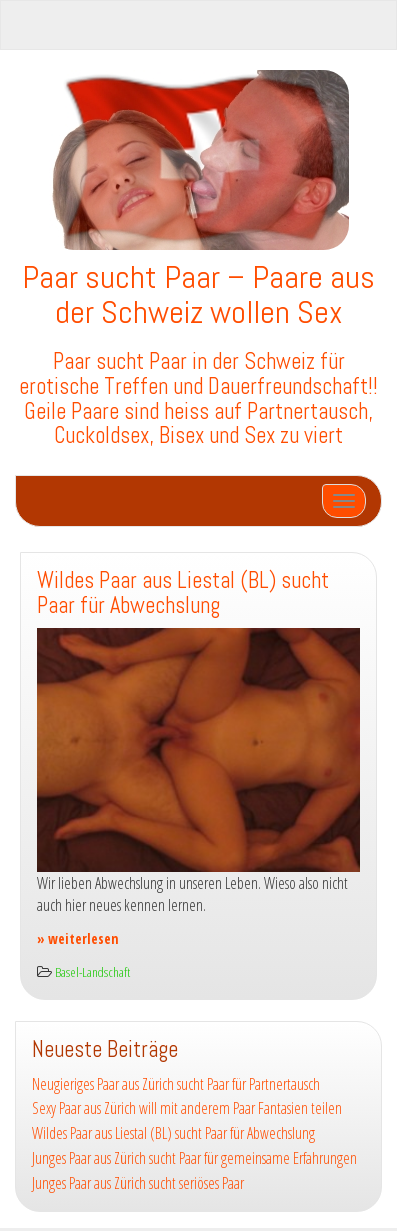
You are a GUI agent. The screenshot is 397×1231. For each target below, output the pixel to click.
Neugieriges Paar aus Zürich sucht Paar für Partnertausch (176, 1084)
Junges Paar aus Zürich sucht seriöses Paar (138, 1183)
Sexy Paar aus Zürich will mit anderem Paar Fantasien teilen (187, 1108)
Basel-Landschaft (92, 971)
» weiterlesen (77, 938)
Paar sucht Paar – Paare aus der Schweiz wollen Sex (198, 294)
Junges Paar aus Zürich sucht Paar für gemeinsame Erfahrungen (194, 1158)
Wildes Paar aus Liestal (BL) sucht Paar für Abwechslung (183, 593)
